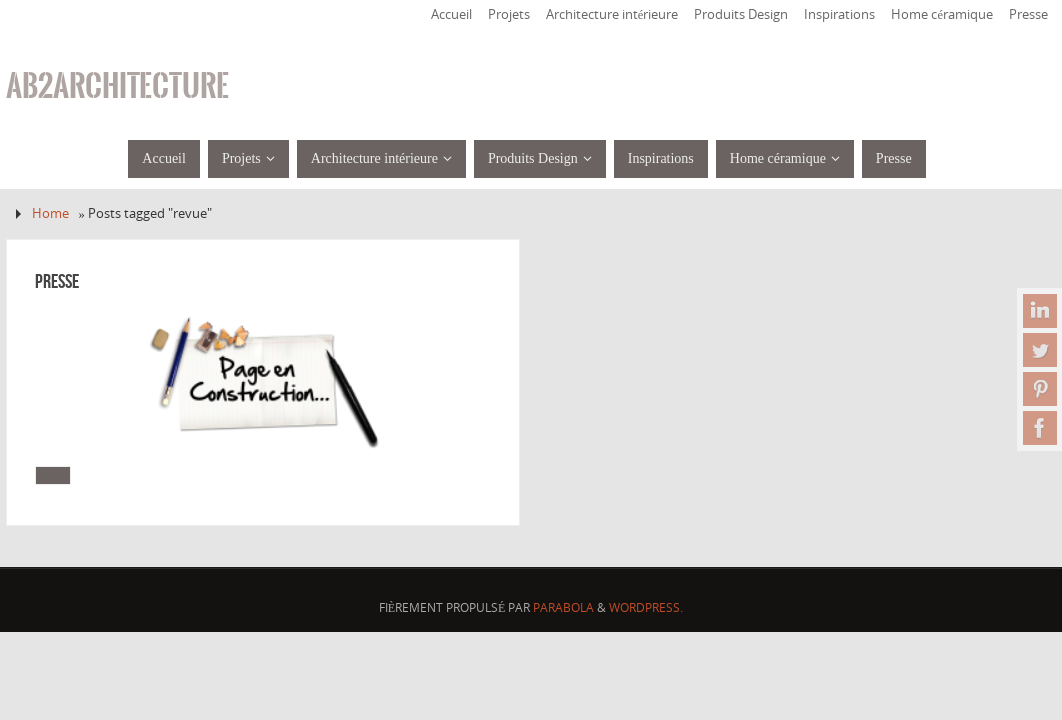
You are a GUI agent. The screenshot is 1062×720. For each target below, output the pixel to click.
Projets (509, 14)
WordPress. (646, 607)
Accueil (451, 14)
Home (50, 213)
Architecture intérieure (612, 14)
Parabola (563, 607)
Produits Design (741, 14)
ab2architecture (117, 86)
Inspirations (839, 14)
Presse (1028, 14)
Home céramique (942, 14)
